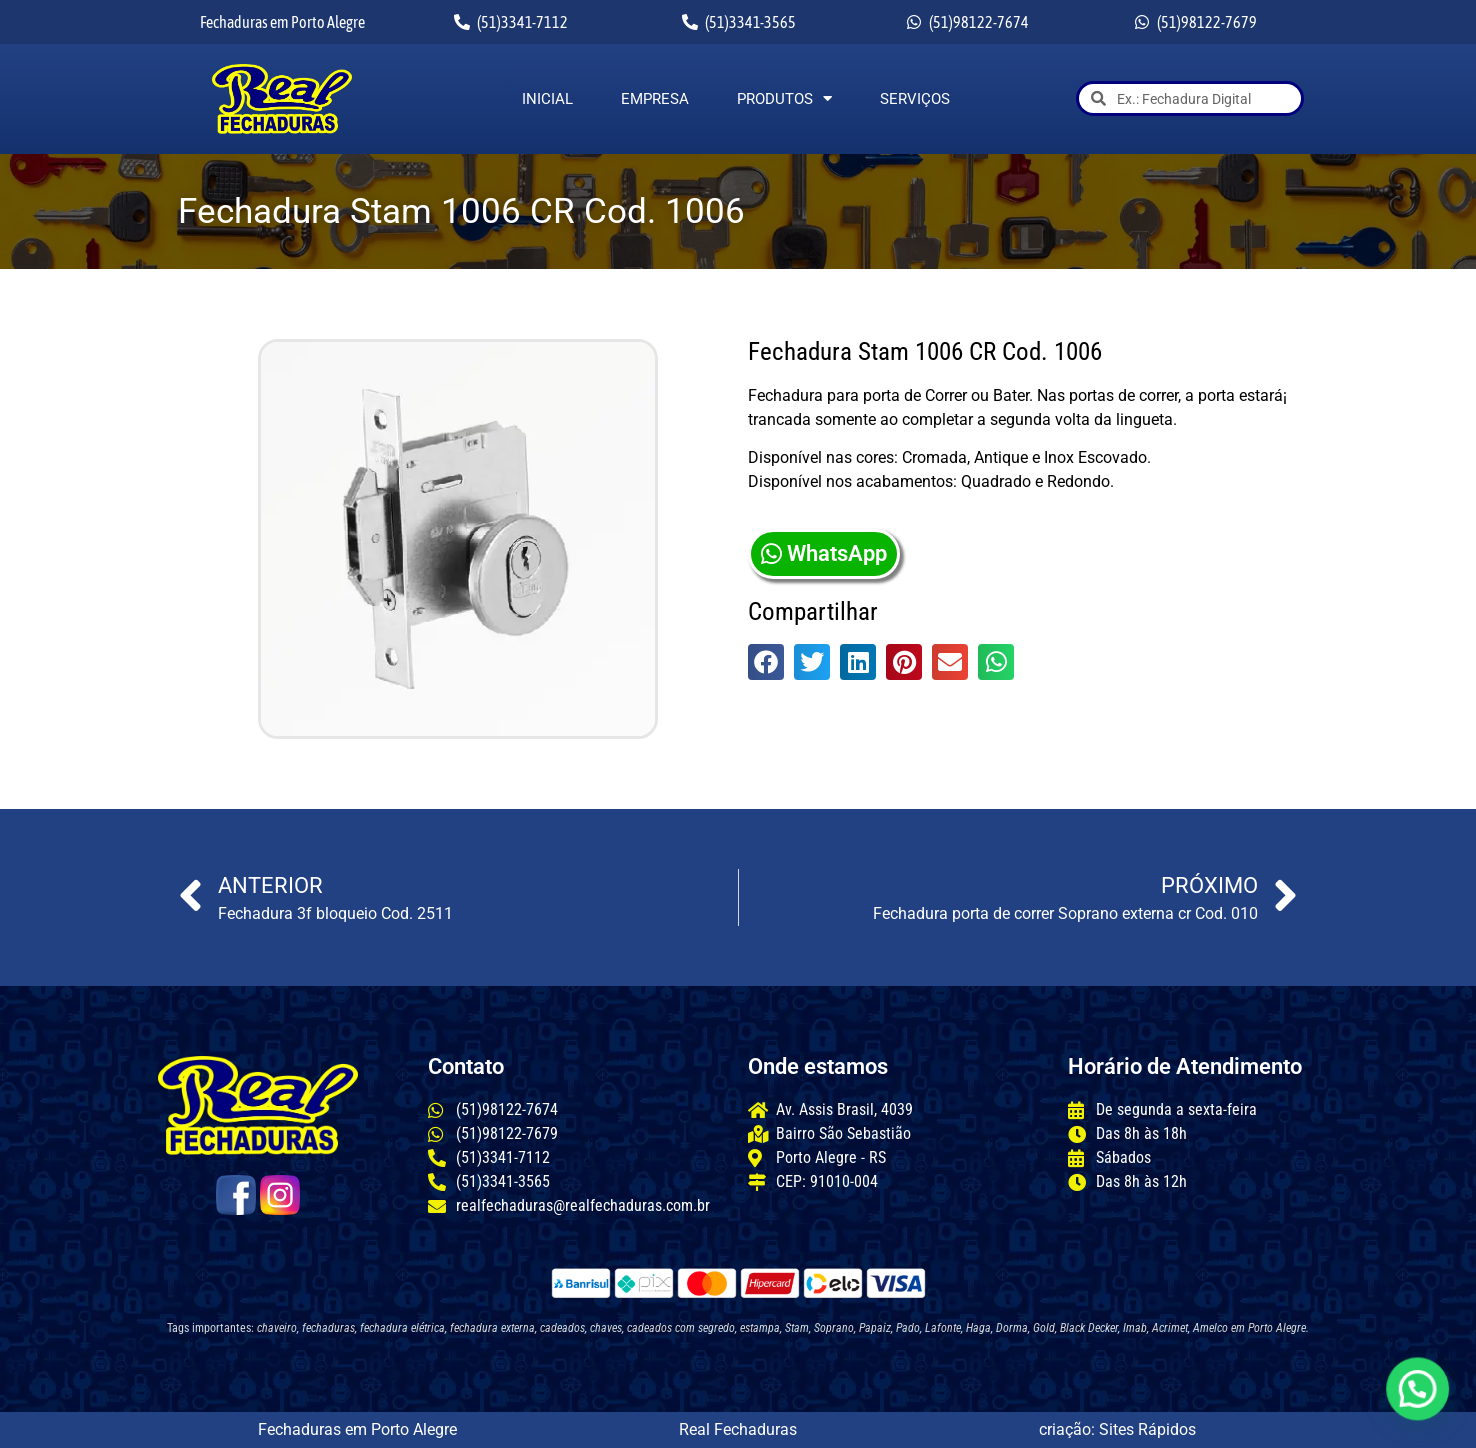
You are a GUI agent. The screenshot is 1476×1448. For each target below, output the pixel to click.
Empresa (655, 99)
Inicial (547, 99)
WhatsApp (824, 553)
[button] (766, 662)
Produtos (784, 99)
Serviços (915, 99)
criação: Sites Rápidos (1117, 1429)
